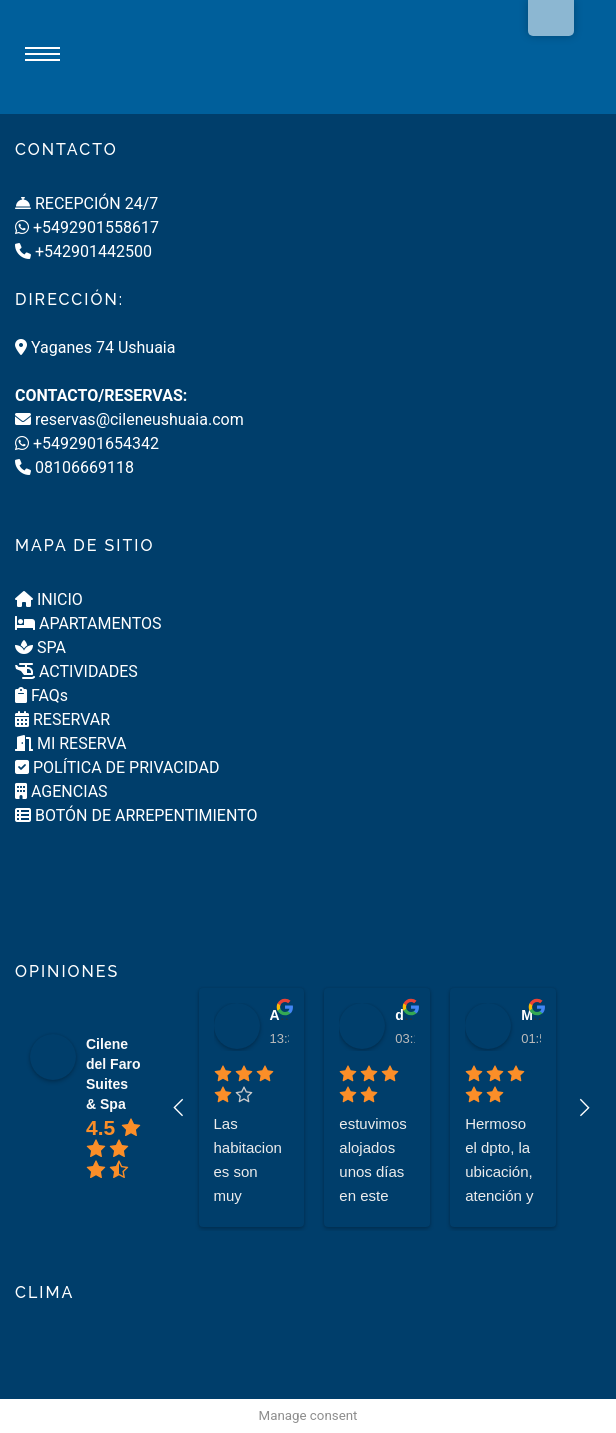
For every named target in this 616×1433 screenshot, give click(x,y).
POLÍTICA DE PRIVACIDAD (117, 767)
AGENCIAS (61, 791)
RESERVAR (62, 719)
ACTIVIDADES (76, 671)
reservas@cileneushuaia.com (129, 419)
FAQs (41, 695)
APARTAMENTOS (88, 623)
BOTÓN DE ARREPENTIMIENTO (136, 815)
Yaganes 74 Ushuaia (95, 347)
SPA (40, 647)
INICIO (49, 599)
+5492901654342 (87, 443)
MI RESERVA (71, 743)
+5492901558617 (87, 227)
